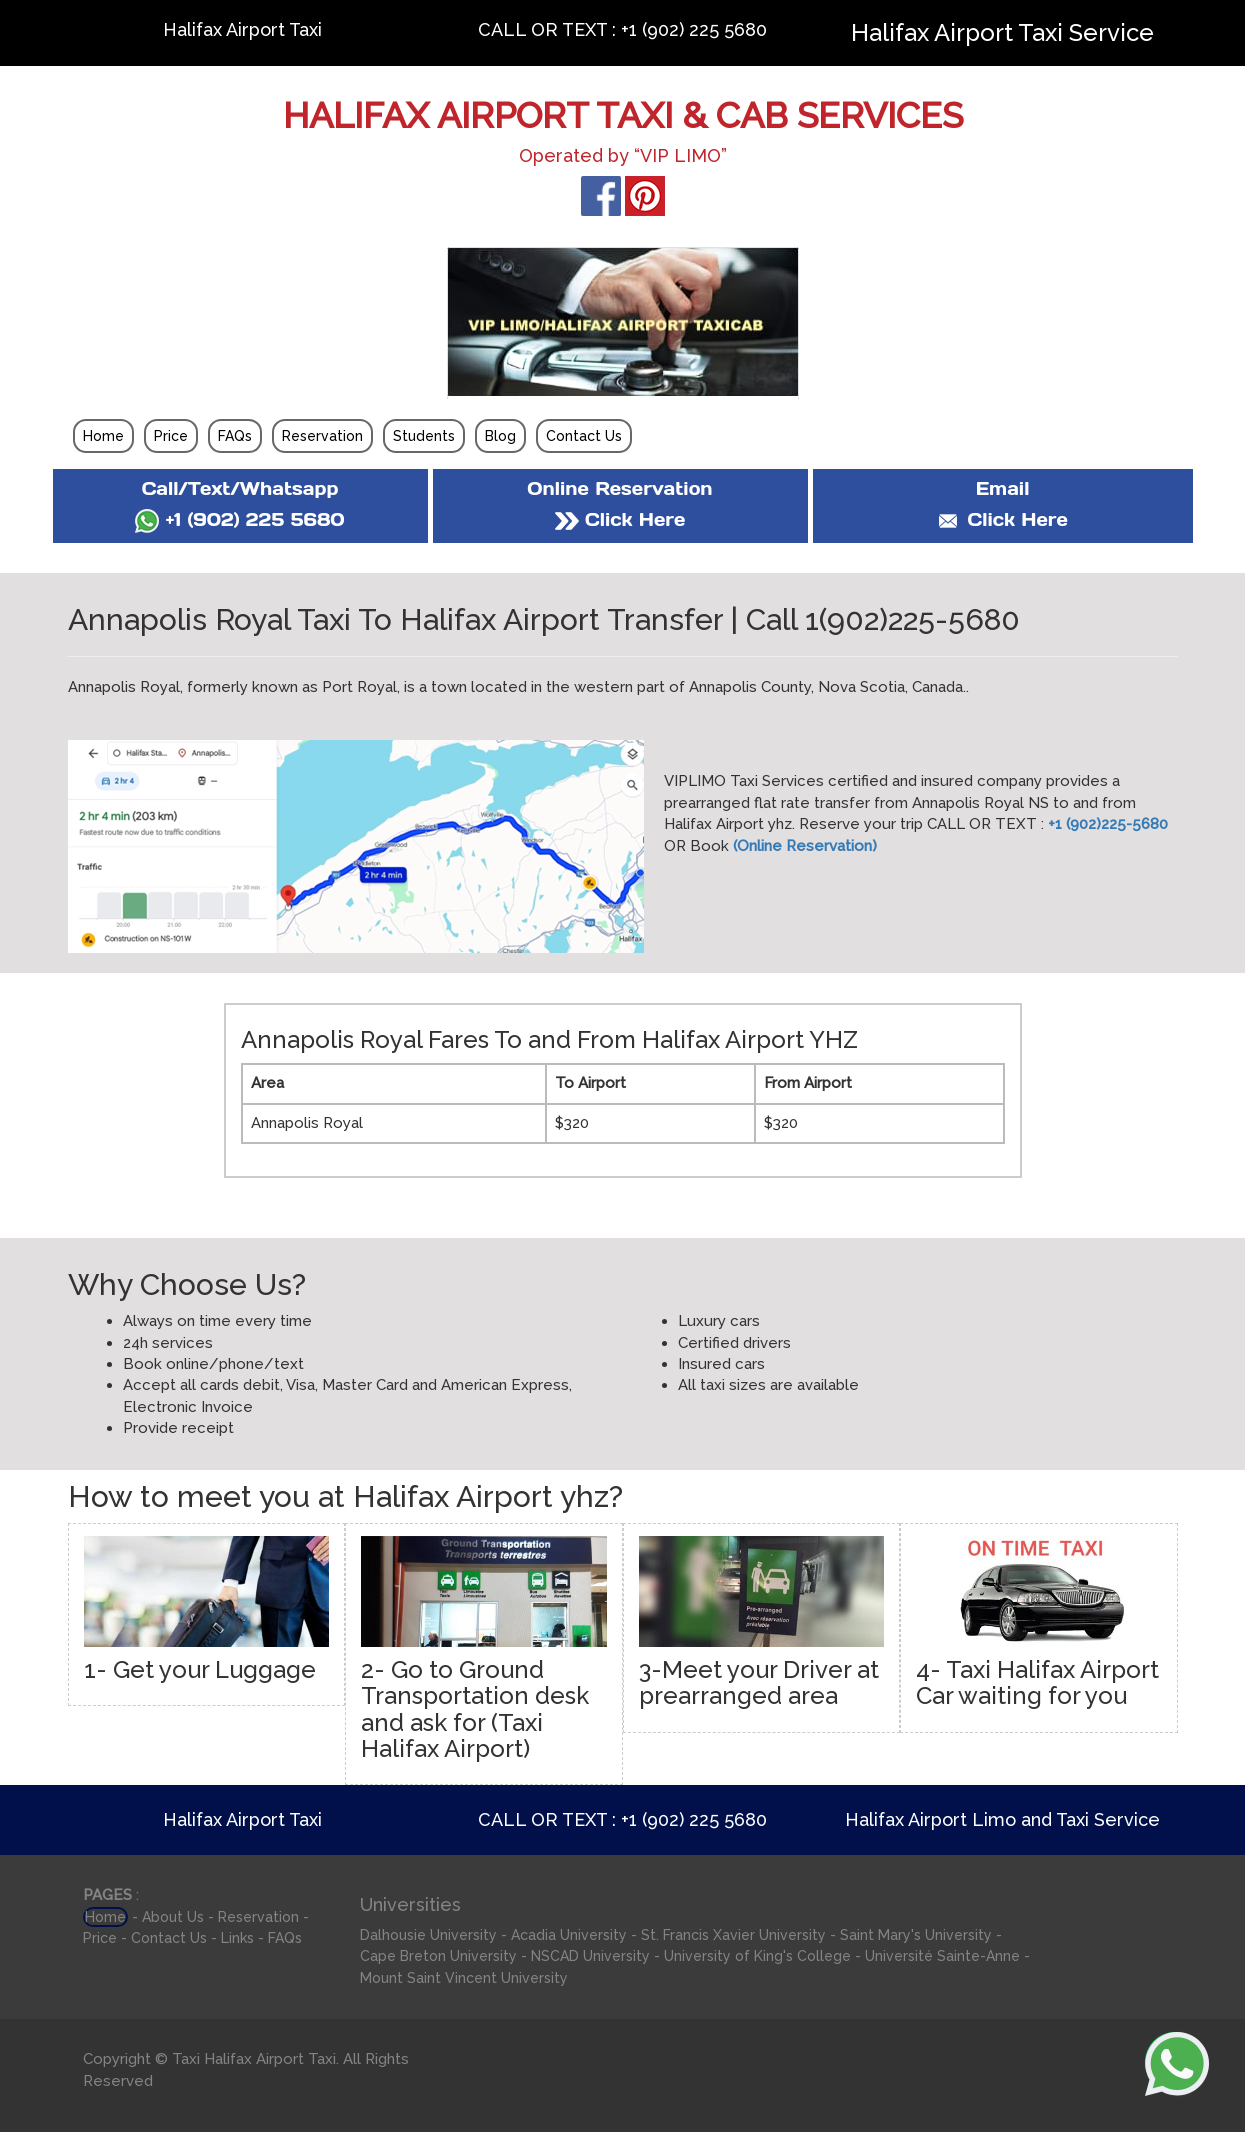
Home (103, 436)
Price (171, 436)
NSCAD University (590, 1956)
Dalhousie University (428, 1935)
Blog (500, 436)
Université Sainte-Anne (942, 1956)
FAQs (235, 436)
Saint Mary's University (916, 1935)
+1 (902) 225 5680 (239, 519)
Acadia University (569, 1935)
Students (424, 436)
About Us (173, 1917)
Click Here (620, 519)
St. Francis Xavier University (733, 1935)
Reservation (322, 436)
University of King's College (757, 1956)
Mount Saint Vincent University (464, 1978)
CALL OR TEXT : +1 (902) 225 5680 (622, 29)
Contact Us (584, 436)
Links (237, 1938)
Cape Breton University (438, 1956)
